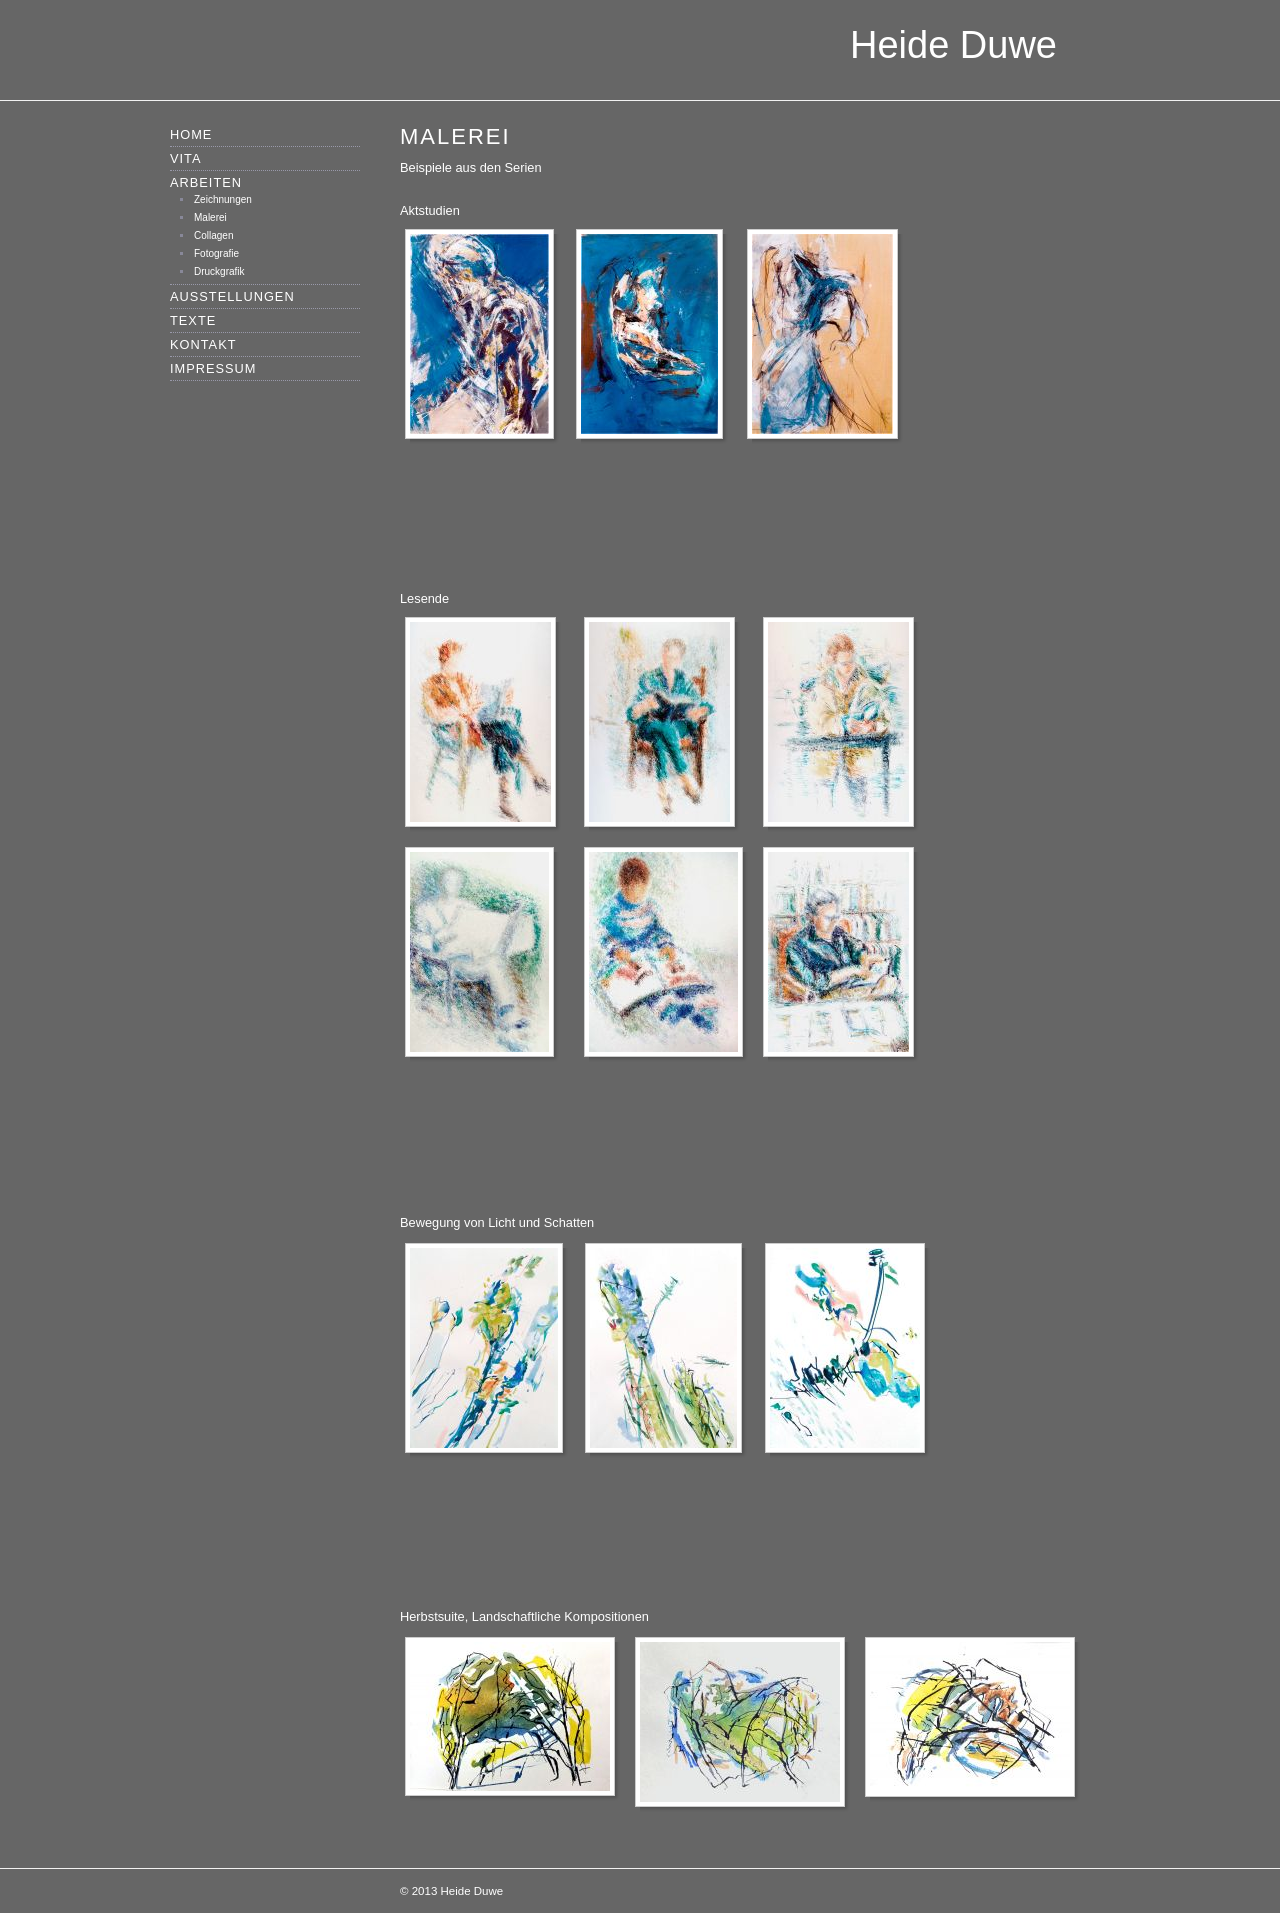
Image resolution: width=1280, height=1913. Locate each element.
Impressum (213, 368)
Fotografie (216, 253)
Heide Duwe (953, 45)
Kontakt (203, 344)
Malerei (210, 217)
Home (191, 134)
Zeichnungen (223, 199)
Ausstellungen (232, 296)
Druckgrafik (219, 271)
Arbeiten (206, 182)
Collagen (213, 235)
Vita (186, 158)
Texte (193, 320)
